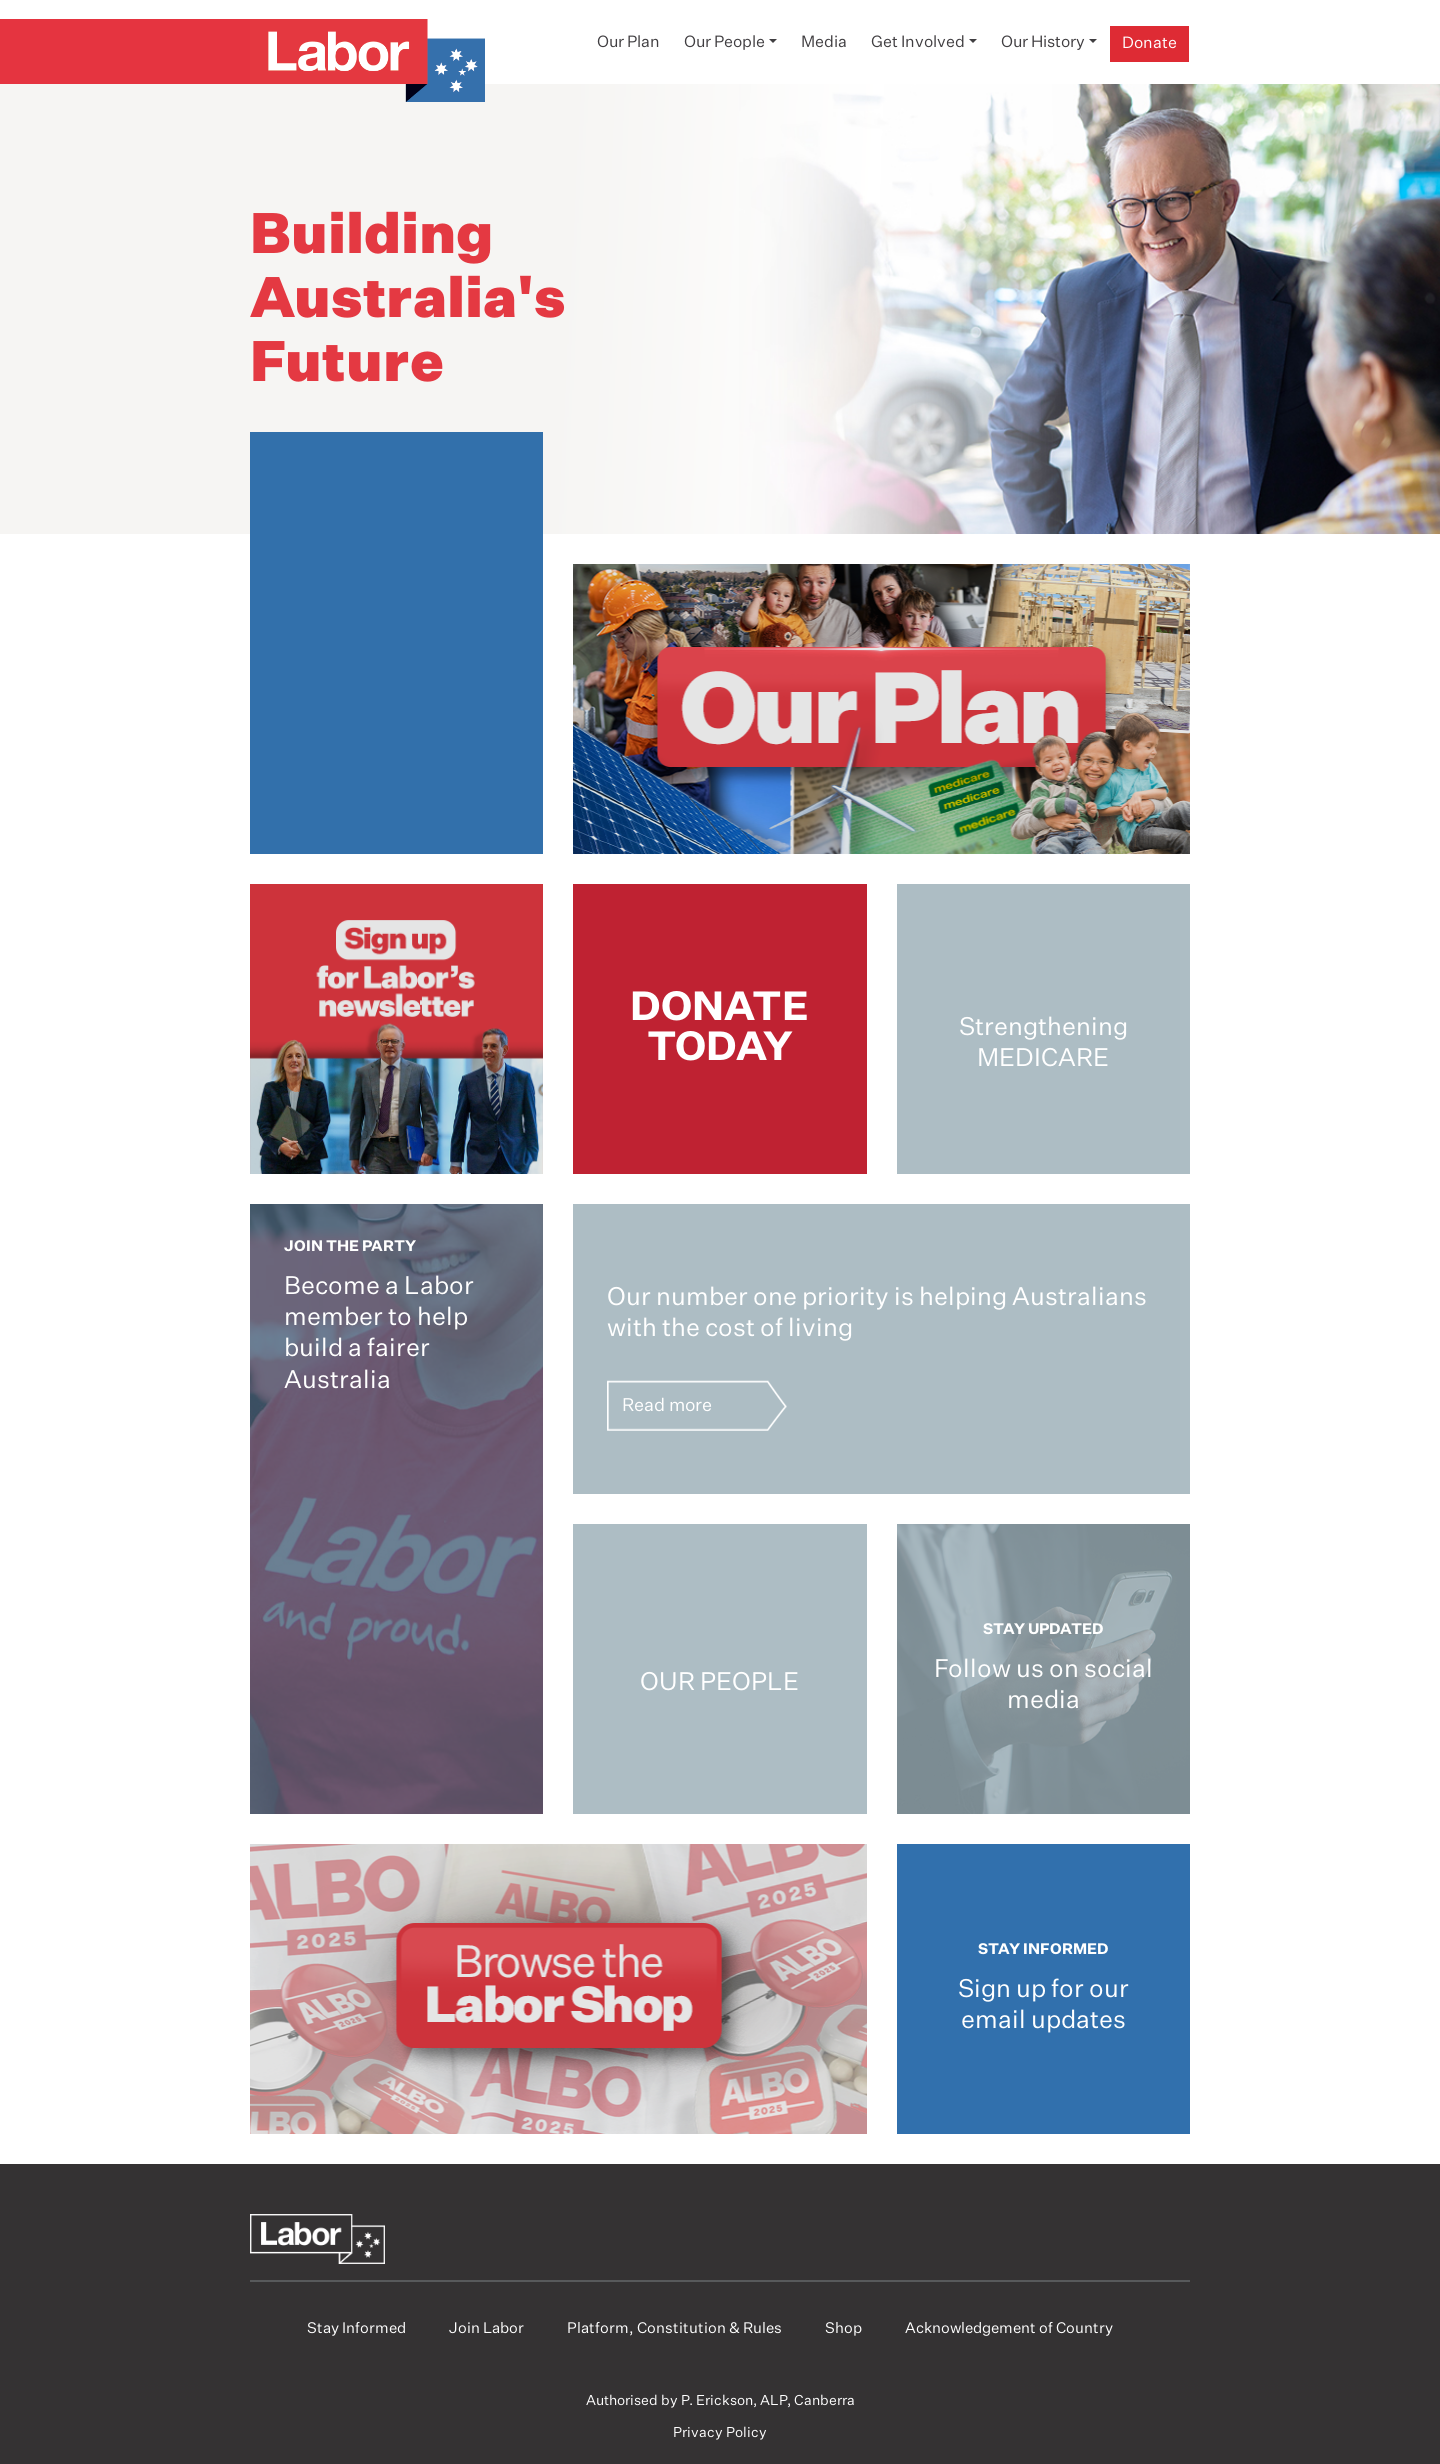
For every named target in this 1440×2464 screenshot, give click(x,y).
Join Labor (486, 2328)
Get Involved (918, 43)
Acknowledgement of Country (1009, 2328)
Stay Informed (356, 2328)
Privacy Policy (720, 2433)
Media (824, 43)
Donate (1149, 44)
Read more (667, 1405)
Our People (724, 43)
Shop (843, 2328)
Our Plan (628, 43)
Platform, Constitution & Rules (674, 2328)
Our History (1043, 43)
